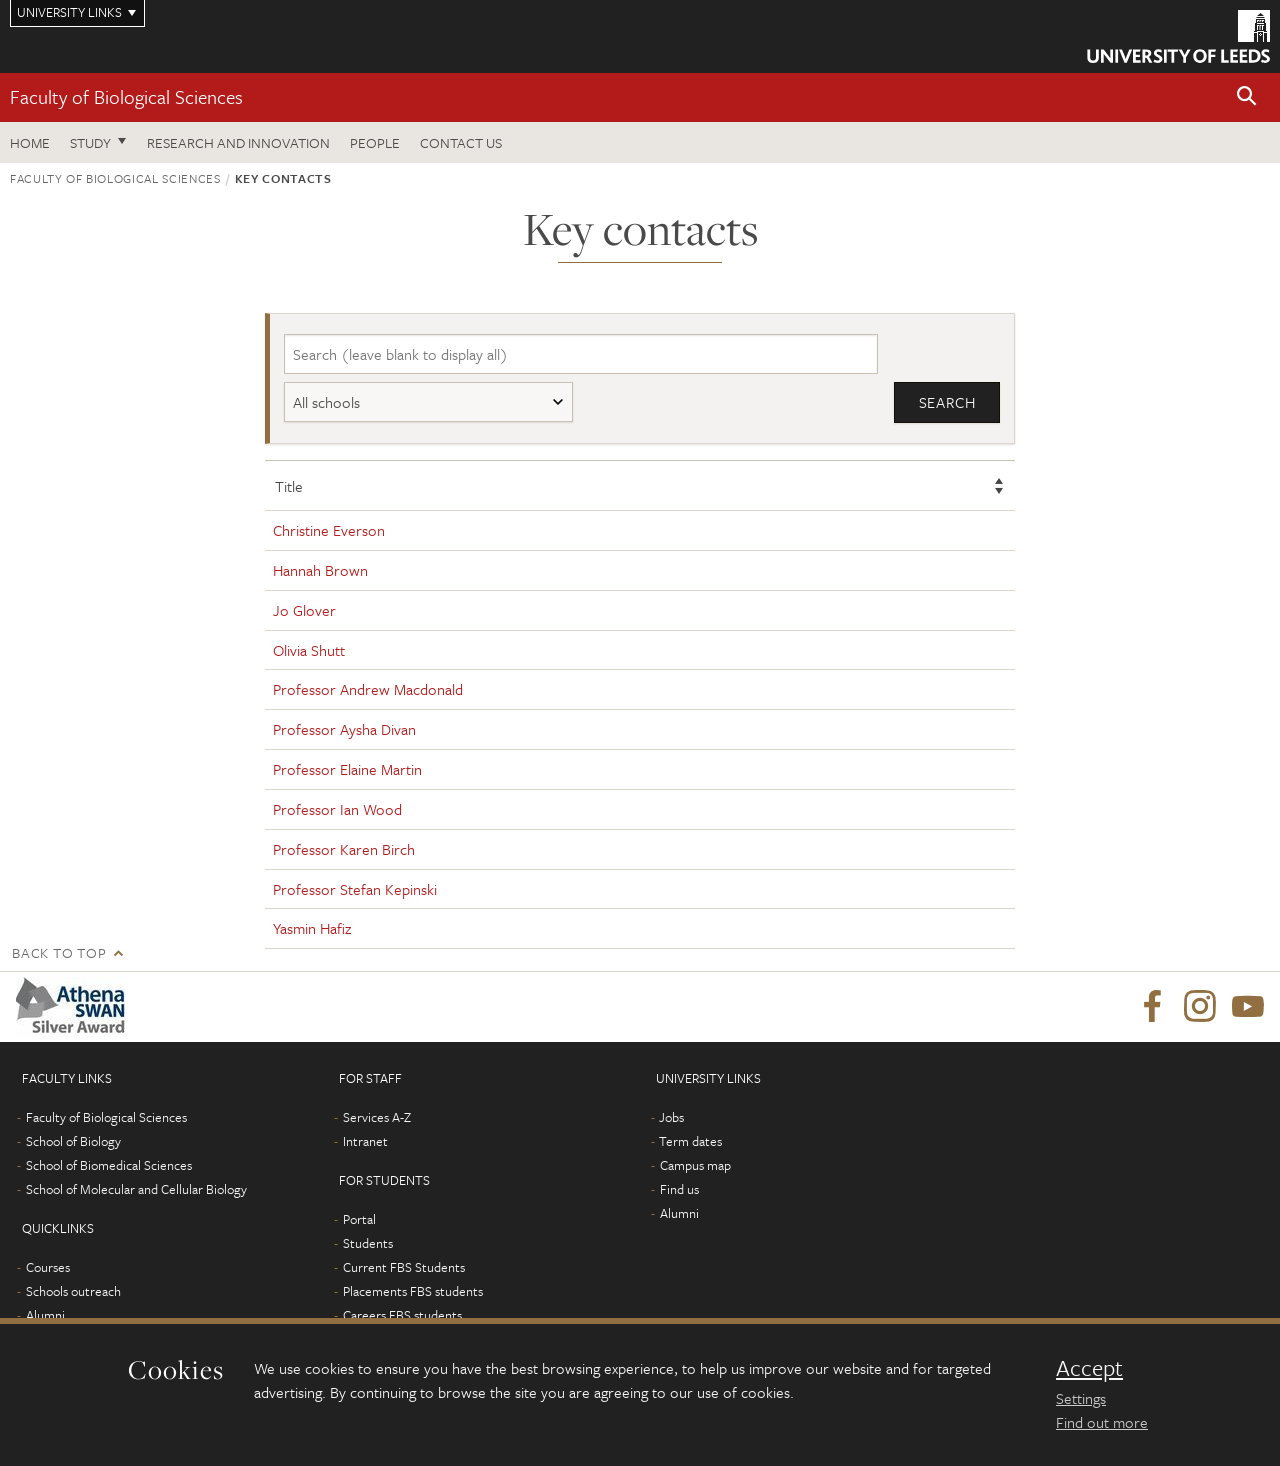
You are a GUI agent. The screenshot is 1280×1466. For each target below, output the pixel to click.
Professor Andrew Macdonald (368, 689)
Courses (48, 1267)
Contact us (461, 142)
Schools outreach (73, 1291)
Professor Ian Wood (337, 809)
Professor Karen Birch (344, 849)
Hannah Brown (320, 570)
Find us (679, 1189)
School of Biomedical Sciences (109, 1165)
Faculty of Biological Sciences (126, 96)
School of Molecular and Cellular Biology (136, 1189)
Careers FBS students (402, 1315)
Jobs (671, 1117)
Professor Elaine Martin (347, 769)
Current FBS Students (404, 1267)
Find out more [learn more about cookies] (1102, 1422)
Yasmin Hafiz (312, 928)
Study (90, 142)
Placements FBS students (413, 1291)
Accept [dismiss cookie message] (1089, 1368)
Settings (1081, 1398)
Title (289, 486)
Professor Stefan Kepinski (355, 889)
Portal (359, 1219)
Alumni (45, 1315)
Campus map (695, 1165)
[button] (1247, 97)
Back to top (59, 952)
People (375, 142)
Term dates (690, 1141)
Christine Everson (329, 530)
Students (368, 1243)
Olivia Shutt (309, 650)
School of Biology (73, 1141)
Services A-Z (377, 1117)
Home (30, 142)
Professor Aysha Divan (344, 729)
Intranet (365, 1141)
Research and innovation (238, 142)
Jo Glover (304, 610)
